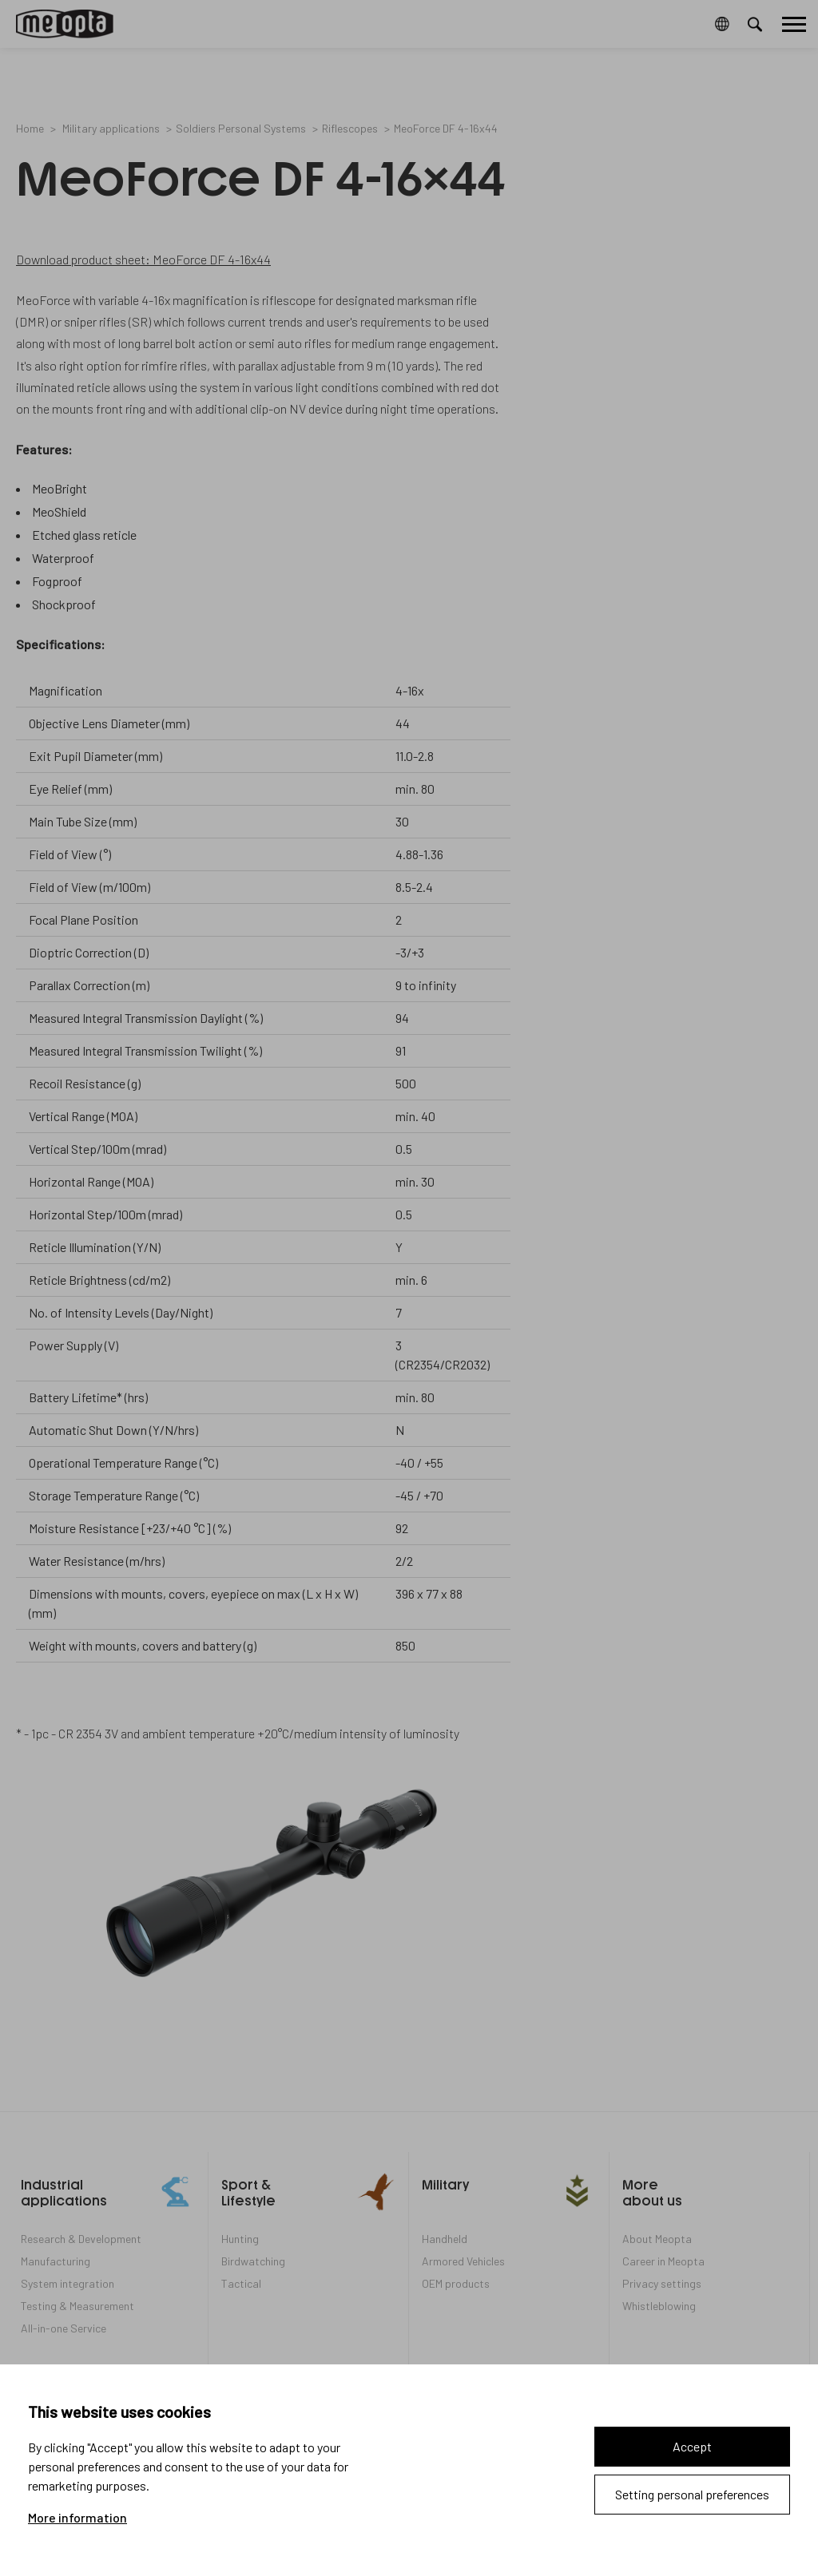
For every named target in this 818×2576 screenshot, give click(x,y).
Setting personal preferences (692, 2494)
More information (77, 2517)
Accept (692, 2446)
